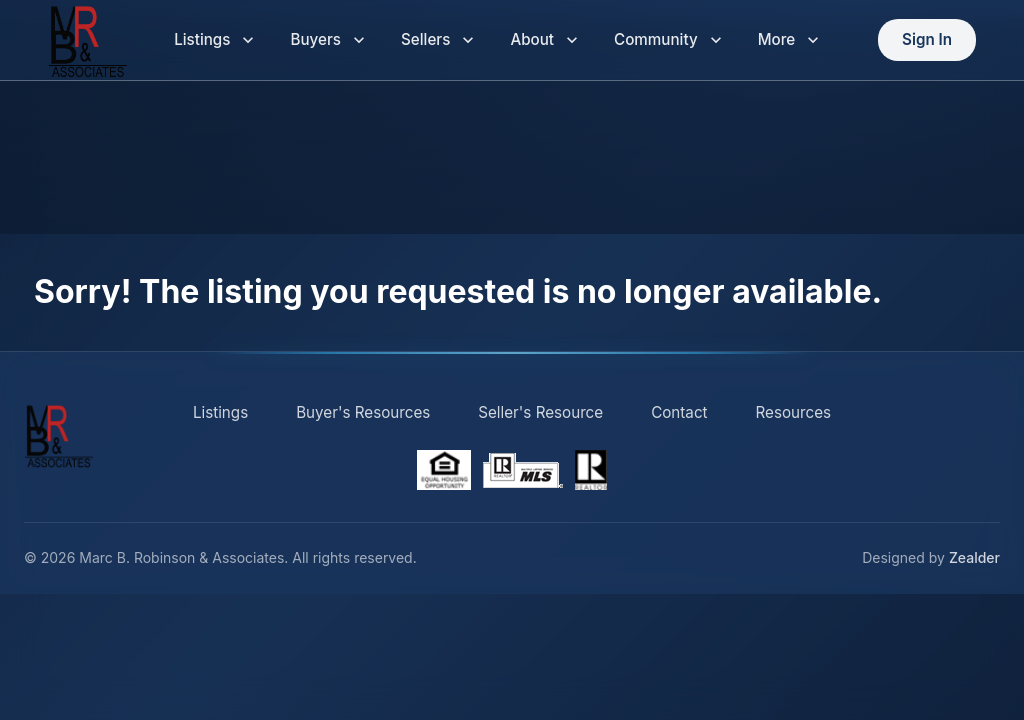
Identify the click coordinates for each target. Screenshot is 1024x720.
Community (668, 40)
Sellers (437, 40)
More (789, 40)
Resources (794, 412)
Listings (214, 40)
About (544, 40)
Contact (679, 412)
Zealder (974, 557)
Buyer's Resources (363, 412)
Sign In (927, 40)
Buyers (327, 40)
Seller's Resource (540, 412)
